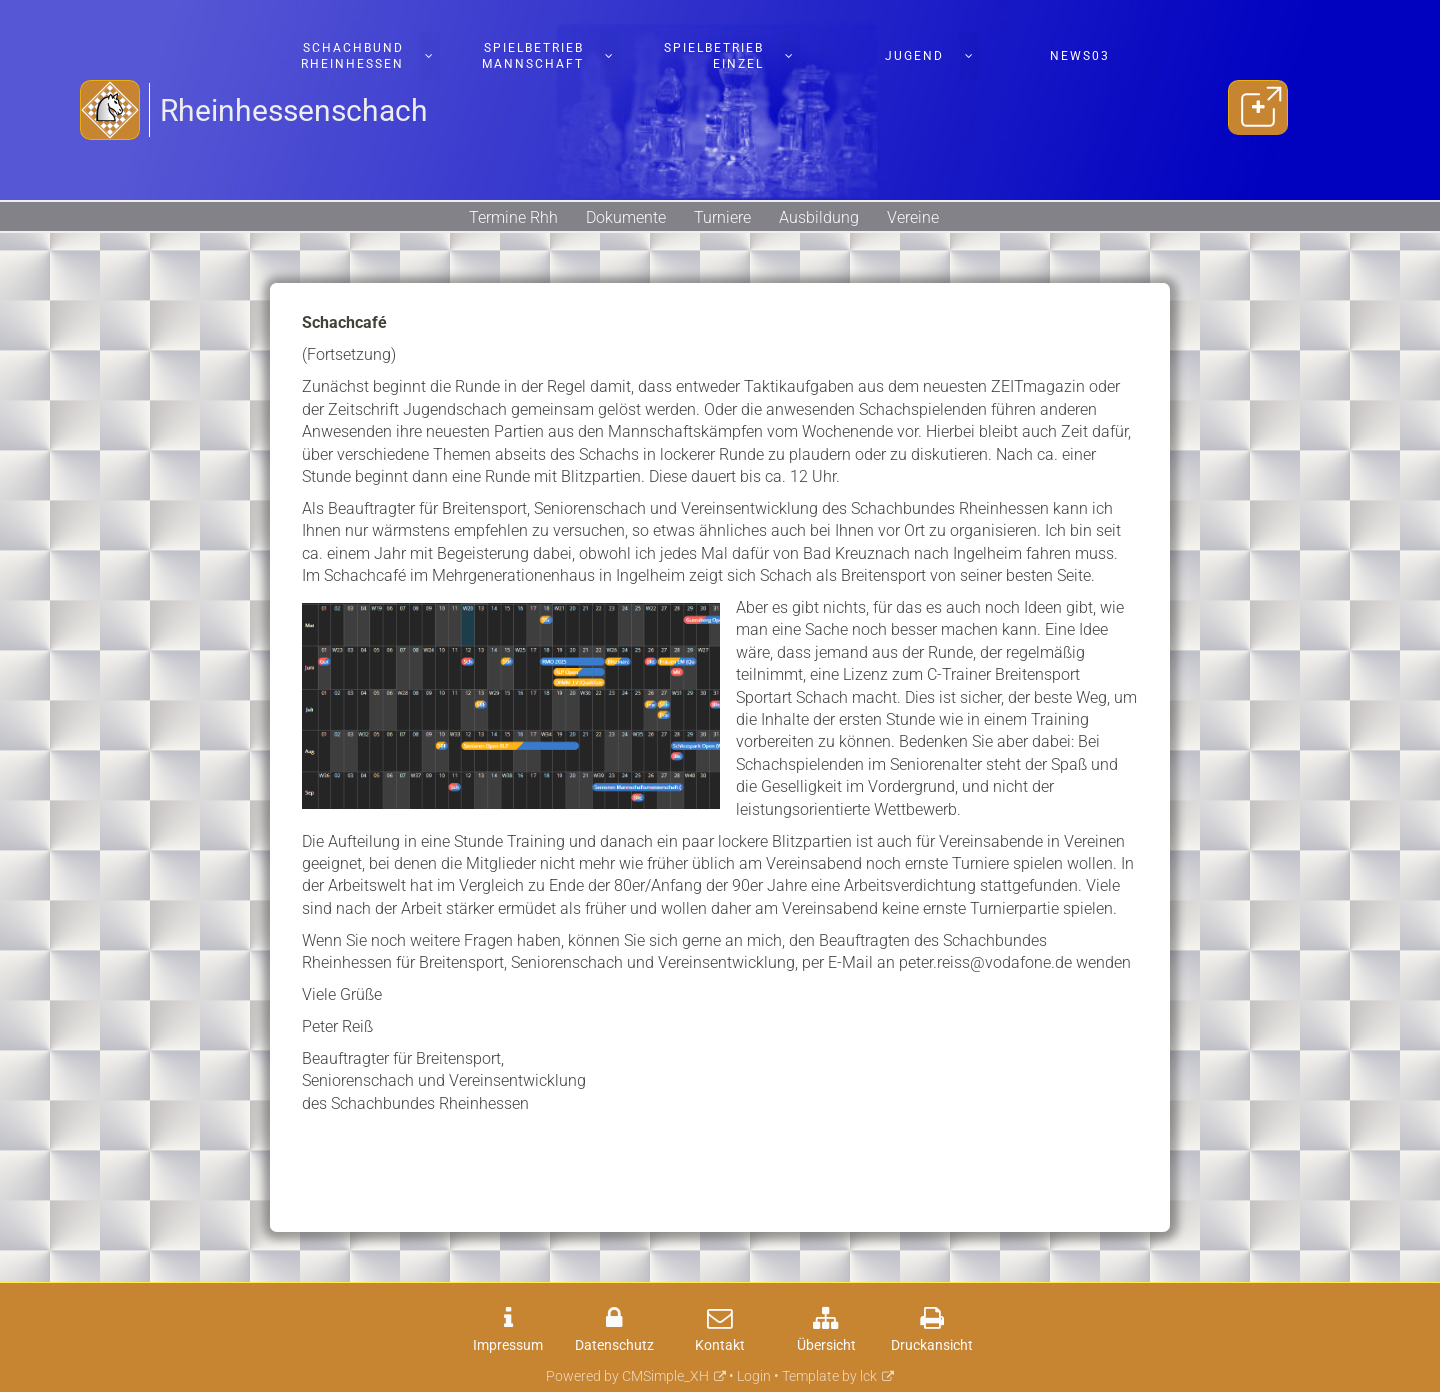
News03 (1080, 56)
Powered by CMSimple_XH (627, 1376)
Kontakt (720, 1345)
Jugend (914, 56)
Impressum (508, 1345)
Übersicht (826, 1345)
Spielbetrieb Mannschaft (533, 56)
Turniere (722, 217)
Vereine (913, 217)
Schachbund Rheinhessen (352, 56)
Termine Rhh (513, 217)
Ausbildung (819, 217)
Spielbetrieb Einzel (714, 56)
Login (754, 1376)
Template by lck (829, 1376)
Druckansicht (932, 1345)
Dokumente (626, 217)
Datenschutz (614, 1345)
